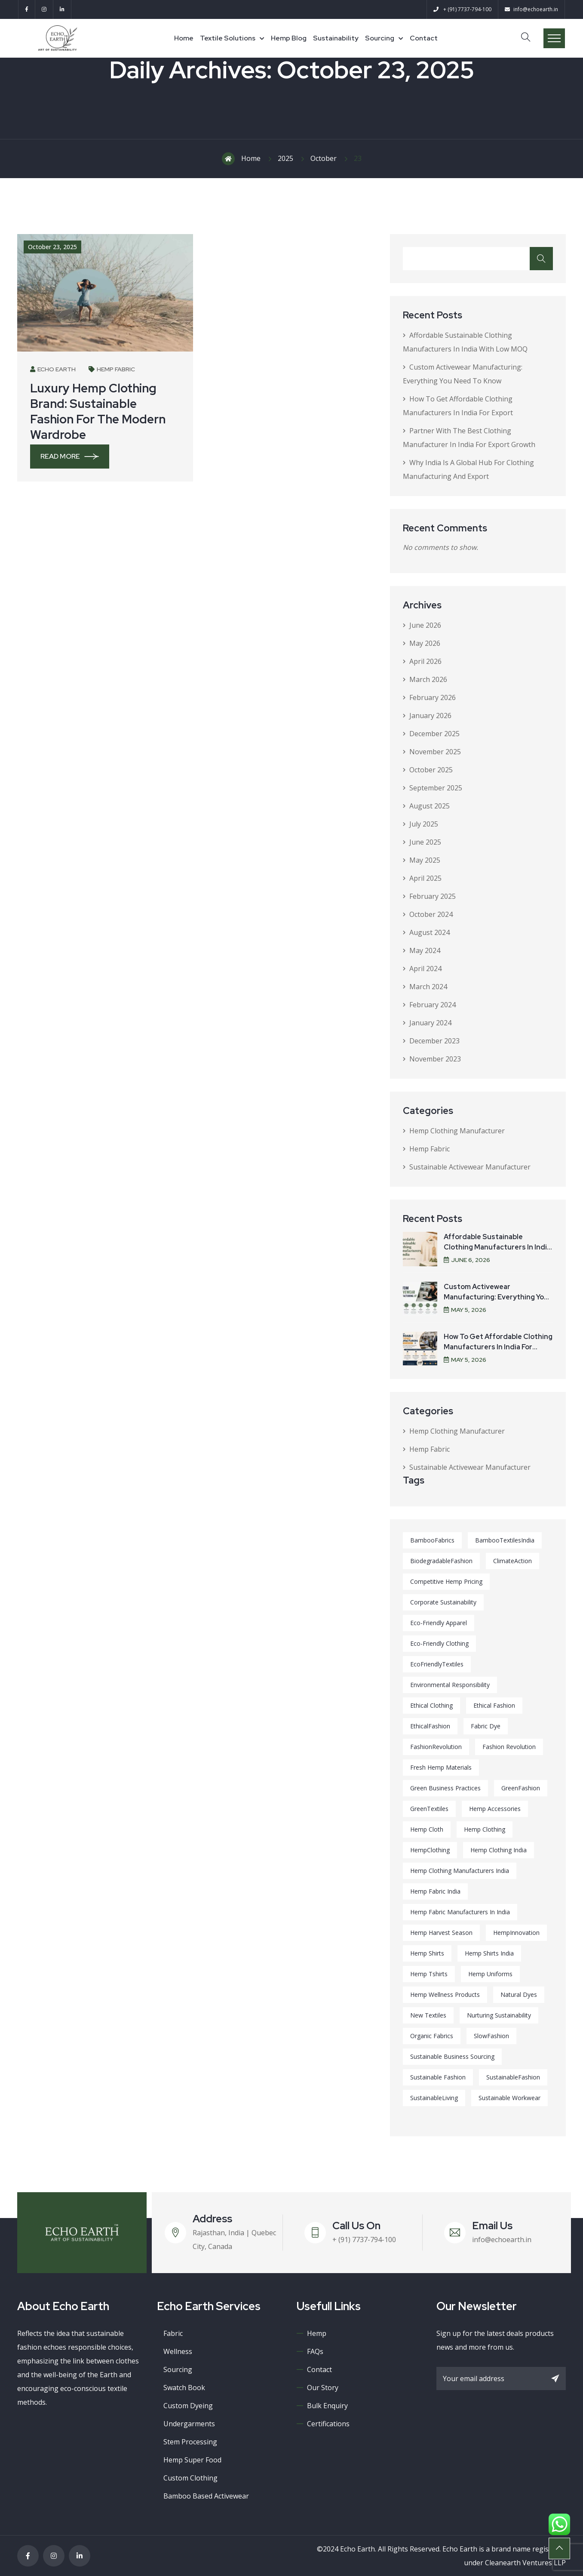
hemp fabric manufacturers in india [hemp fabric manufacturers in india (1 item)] (460, 1912)
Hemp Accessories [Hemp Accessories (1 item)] (495, 1809)
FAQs (315, 2351)
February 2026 (432, 697)
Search (541, 258)
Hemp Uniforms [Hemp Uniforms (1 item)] (490, 1974)
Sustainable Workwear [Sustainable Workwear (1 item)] (509, 2098)
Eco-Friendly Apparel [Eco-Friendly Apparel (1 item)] (438, 1623)
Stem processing (190, 2441)
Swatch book (184, 2387)
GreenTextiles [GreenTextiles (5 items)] (429, 1809)
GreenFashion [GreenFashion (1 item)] (520, 1788)
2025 (285, 158)
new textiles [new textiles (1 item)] (428, 2015)
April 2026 (425, 661)
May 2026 (424, 643)
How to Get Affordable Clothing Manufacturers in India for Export (498, 1347)
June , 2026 (467, 1260)
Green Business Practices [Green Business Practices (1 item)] (445, 1788)
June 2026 (425, 625)
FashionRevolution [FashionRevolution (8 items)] (436, 1747)
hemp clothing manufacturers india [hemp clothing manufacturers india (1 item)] (459, 1870)
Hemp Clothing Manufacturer (457, 1130)
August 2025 (429, 806)
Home (183, 38)
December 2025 (434, 733)
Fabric (173, 2333)
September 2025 (435, 788)
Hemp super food (192, 2460)
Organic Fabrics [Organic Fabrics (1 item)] (431, 2036)
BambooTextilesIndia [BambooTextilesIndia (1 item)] (504, 1540)
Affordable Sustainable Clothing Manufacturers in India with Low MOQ (497, 1247)
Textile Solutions (227, 38)
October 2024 (431, 914)
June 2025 (425, 842)
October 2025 (431, 769)
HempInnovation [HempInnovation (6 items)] (516, 1932)
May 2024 (424, 950)
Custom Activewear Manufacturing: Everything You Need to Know (496, 1297)
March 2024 (428, 986)
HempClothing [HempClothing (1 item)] (430, 1850)
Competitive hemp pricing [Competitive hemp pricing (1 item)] (446, 1581)
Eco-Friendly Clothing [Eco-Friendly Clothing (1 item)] (439, 1643)
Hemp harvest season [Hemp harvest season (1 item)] (441, 1932)
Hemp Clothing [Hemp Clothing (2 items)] (484, 1829)
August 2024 (429, 932)
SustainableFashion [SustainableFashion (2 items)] (513, 2077)
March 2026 (428, 679)
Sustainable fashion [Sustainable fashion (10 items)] (438, 2077)
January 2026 (430, 715)
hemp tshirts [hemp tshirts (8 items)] (429, 1974)
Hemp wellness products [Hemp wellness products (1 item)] (445, 1994)
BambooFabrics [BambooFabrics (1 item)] (432, 1540)
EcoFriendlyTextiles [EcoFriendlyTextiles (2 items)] (436, 1664)
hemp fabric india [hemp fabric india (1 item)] (435, 1891)
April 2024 (425, 968)
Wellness (177, 2351)
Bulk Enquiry (327, 2405)
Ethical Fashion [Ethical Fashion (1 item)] (494, 1705)
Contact (424, 38)
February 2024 (432, 1004)
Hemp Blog (289, 38)
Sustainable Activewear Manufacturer (470, 1167)
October (323, 158)
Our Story (322, 2387)
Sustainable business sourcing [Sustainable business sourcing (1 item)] (452, 2056)
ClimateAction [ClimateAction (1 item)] (512, 1561)
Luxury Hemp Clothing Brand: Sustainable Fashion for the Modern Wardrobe (98, 411)
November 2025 (435, 751)
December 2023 (434, 1041)
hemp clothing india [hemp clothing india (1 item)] (498, 1850)
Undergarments (189, 2423)
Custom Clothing (190, 2478)
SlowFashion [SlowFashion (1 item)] (491, 2036)
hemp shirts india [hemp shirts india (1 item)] (489, 1953)
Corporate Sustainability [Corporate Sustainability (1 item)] (443, 1602)
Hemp (316, 2333)
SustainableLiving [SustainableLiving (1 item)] (434, 2098)
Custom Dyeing (188, 2405)
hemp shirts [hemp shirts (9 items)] (427, 1953)
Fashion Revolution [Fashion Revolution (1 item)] (509, 1747)
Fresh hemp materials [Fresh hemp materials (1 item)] (441, 1767)
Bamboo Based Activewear (206, 2496)
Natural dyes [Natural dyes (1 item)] (518, 1994)
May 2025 (424, 860)
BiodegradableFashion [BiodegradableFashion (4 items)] (441, 1561)
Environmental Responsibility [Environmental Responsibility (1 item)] (450, 1685)
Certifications (328, 2423)
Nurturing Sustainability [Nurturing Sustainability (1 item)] (499, 2015)
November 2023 (435, 1059)
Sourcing (379, 38)
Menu (554, 38)
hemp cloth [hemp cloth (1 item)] (426, 1829)
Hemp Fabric (112, 369)
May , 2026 (465, 1310)
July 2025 (423, 824)
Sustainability (336, 38)
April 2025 (425, 878)
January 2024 (430, 1022)
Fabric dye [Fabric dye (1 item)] (485, 1726)
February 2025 (432, 896)
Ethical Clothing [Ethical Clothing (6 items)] (431, 1705)
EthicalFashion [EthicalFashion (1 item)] (430, 1726)
